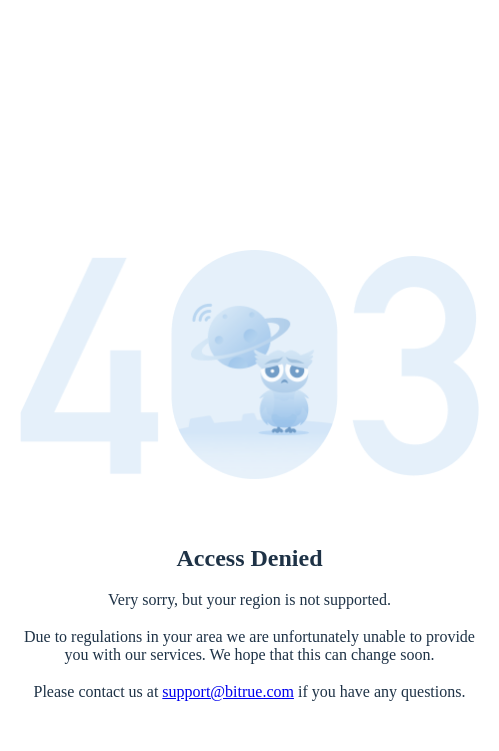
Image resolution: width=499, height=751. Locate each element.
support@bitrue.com (228, 691)
